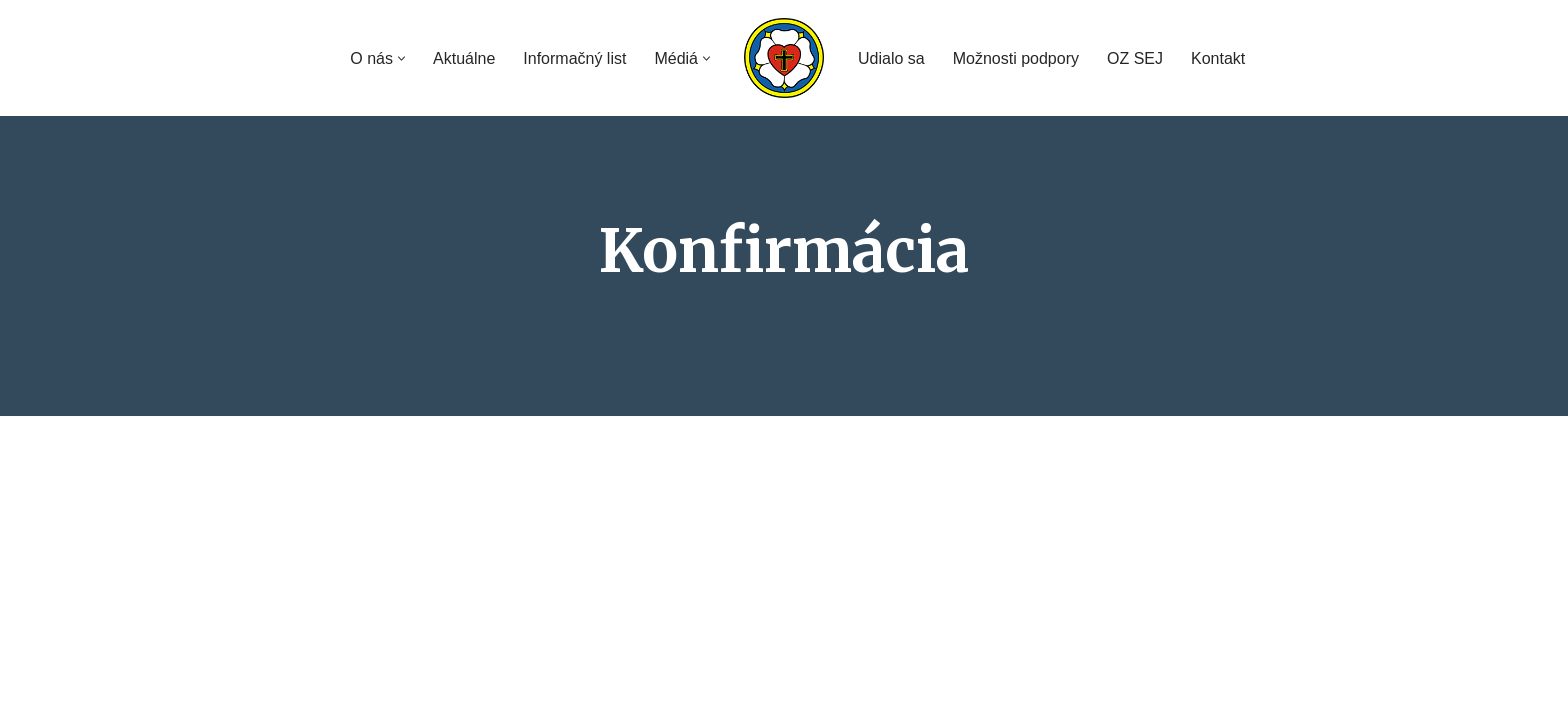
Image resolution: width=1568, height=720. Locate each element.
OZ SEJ (1135, 58)
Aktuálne (464, 58)
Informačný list (574, 58)
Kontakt (1218, 58)
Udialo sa (891, 58)
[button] (401, 58)
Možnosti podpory (1016, 58)
